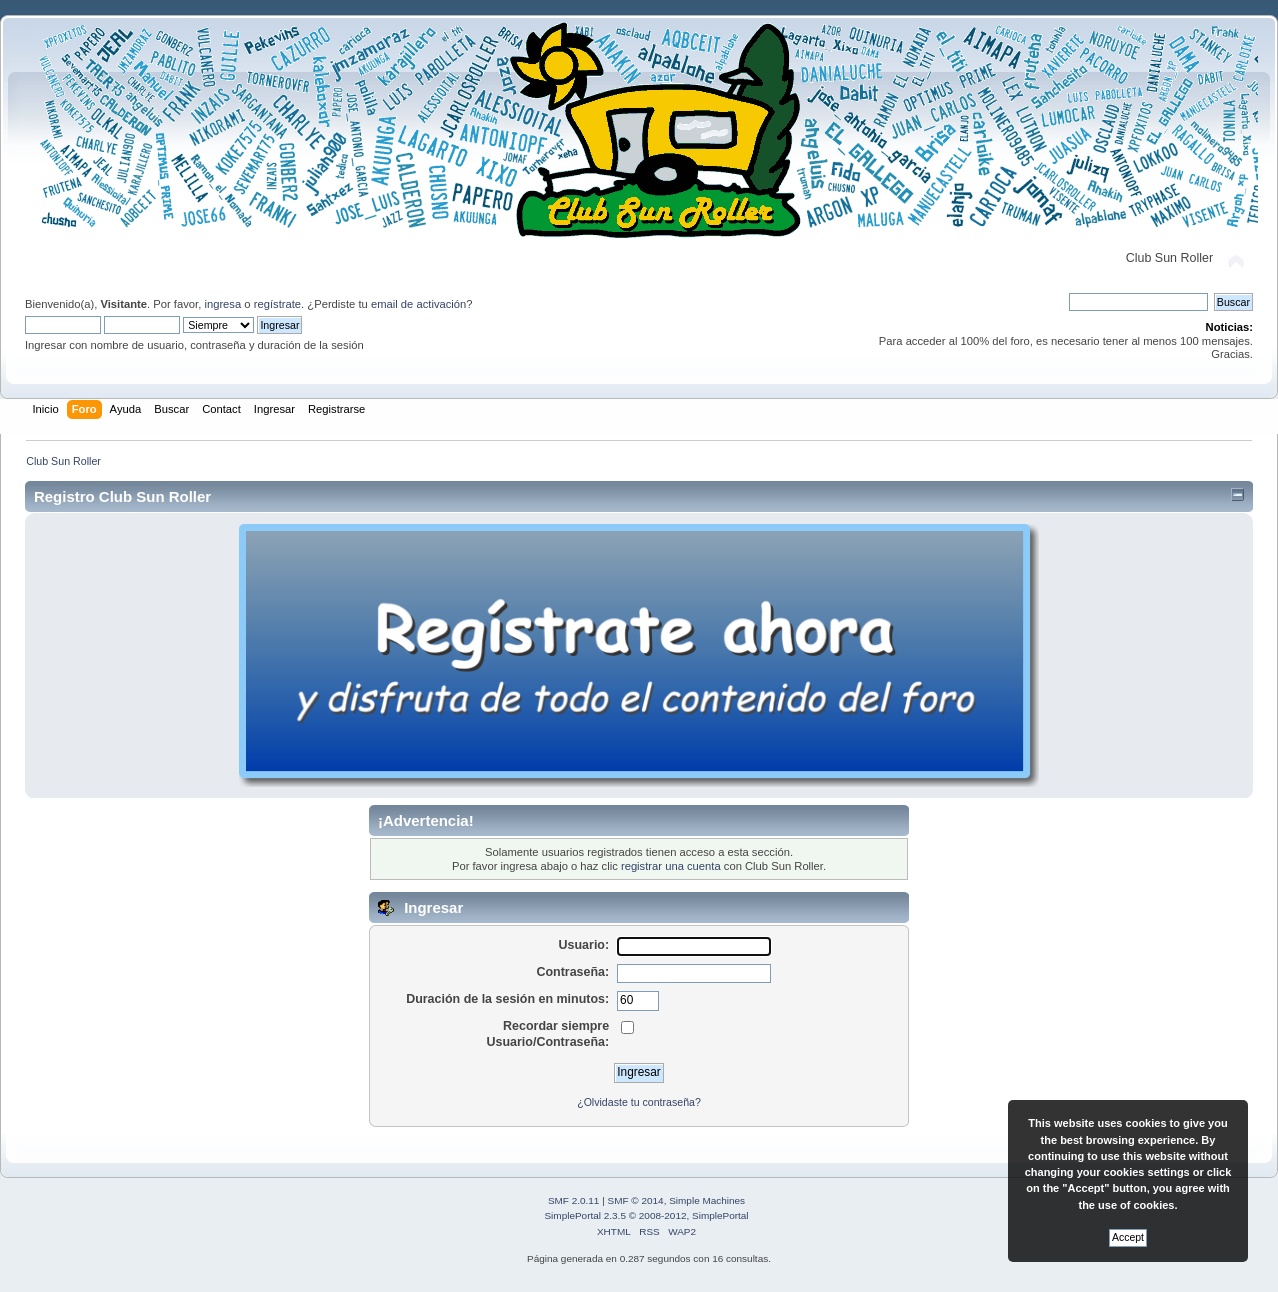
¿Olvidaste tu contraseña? (639, 1102)
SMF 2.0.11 (574, 1200)
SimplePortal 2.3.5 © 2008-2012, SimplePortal (646, 1215)
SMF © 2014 (636, 1200)
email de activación (418, 304)
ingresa (222, 304)
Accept (1128, 1237)
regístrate (277, 304)
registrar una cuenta (671, 866)
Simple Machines (707, 1200)
